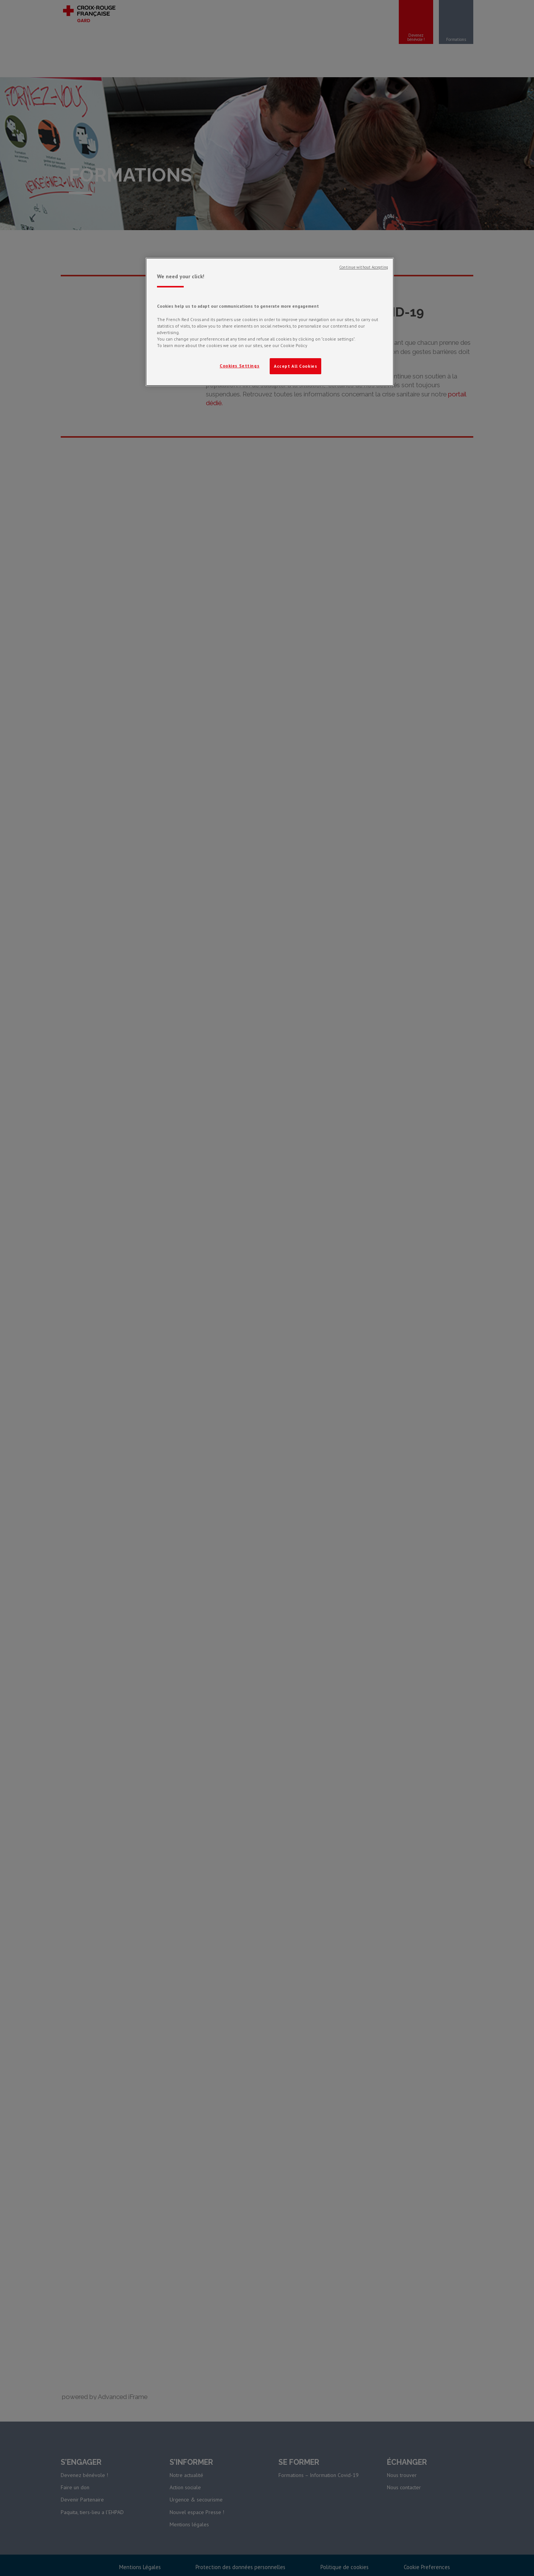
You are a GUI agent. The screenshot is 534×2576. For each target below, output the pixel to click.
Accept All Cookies (295, 366)
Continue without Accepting (363, 267)
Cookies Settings (239, 365)
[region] (270, 322)
